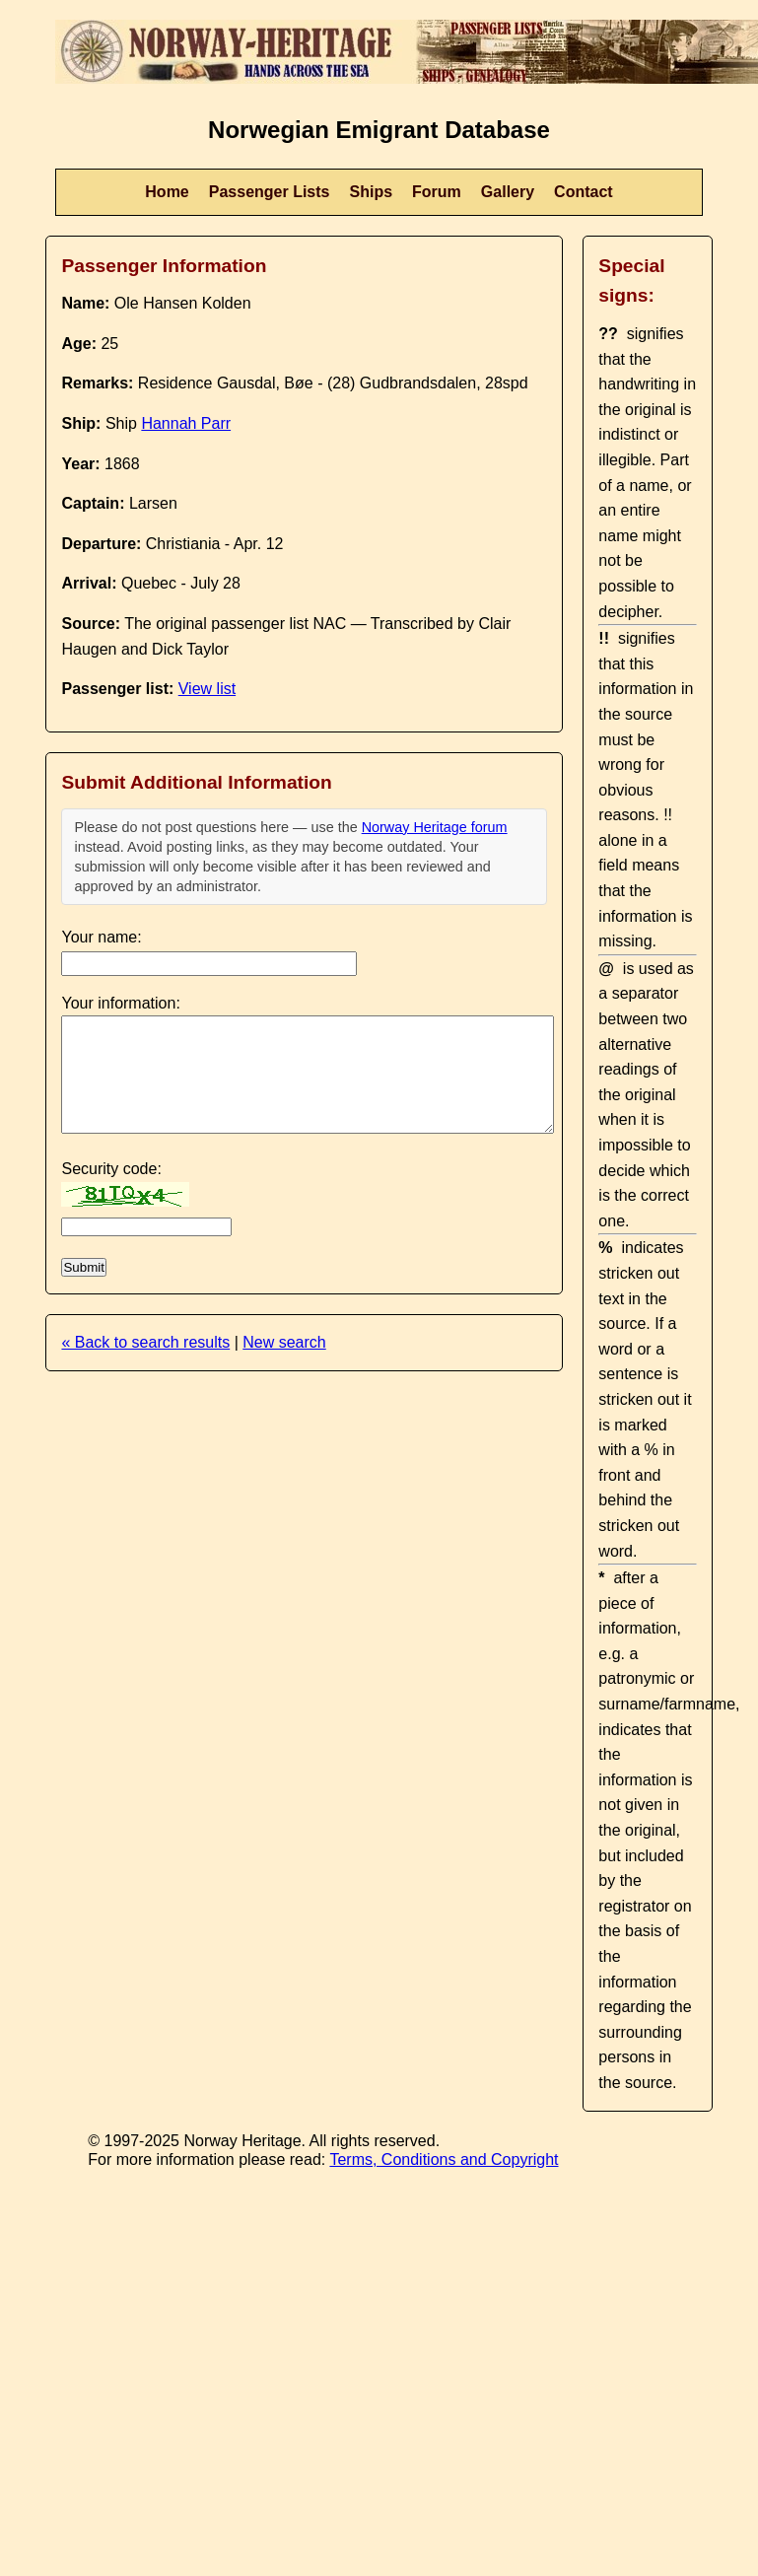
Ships (371, 191)
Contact (583, 191)
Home (166, 191)
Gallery (507, 191)
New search (283, 1342)
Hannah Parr (186, 423)
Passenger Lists (269, 191)
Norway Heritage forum (435, 827)
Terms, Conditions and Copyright (443, 2159)
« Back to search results (145, 1342)
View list (207, 688)
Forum (436, 191)
